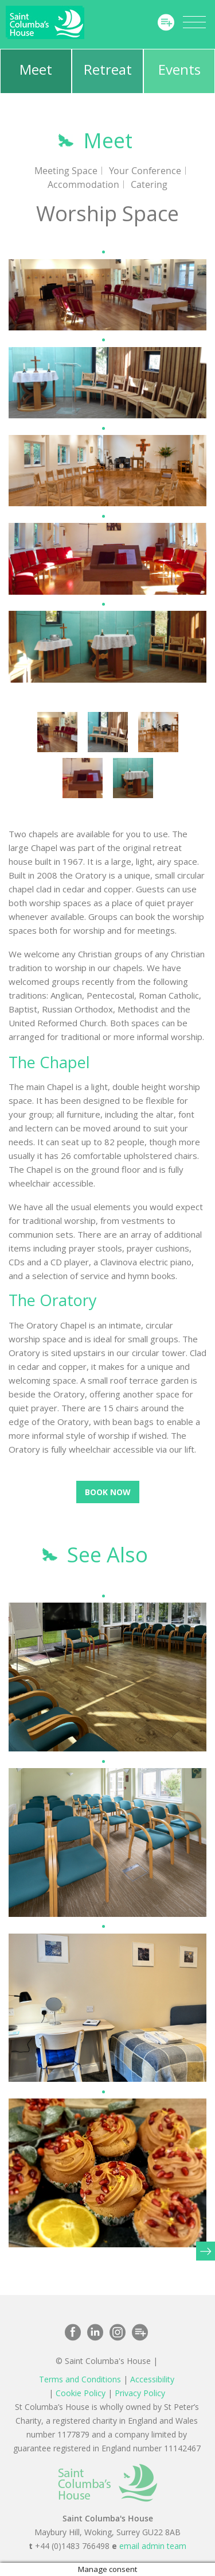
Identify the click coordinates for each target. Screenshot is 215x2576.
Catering (149, 184)
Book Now (108, 1492)
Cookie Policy (80, 2393)
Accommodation (83, 184)
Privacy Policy (140, 2393)
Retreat (108, 69)
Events (179, 69)
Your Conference (145, 170)
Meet (35, 69)
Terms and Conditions (80, 2379)
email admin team (152, 2545)
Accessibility (152, 2379)
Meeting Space (65, 170)
